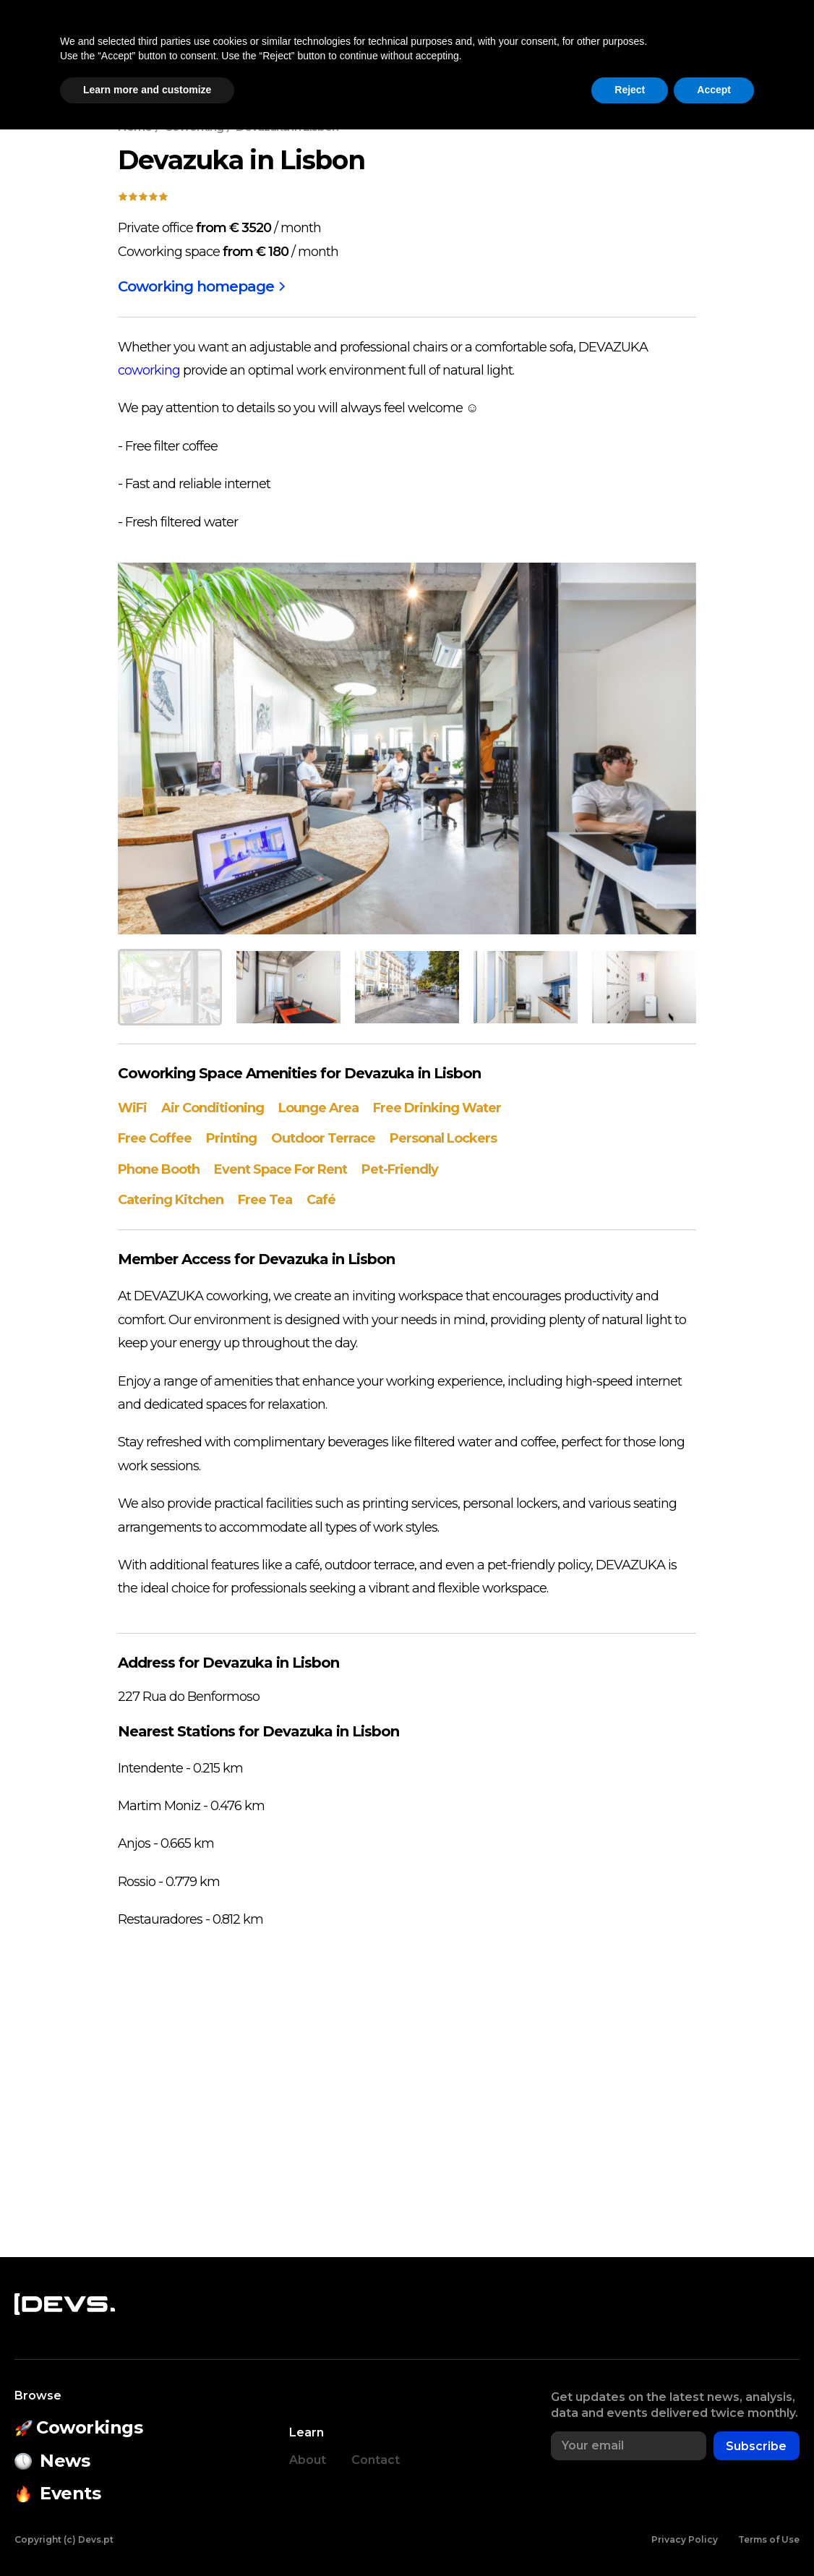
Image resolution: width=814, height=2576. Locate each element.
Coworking (193, 127)
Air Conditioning (212, 1108)
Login (769, 47)
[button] (703, 47)
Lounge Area (318, 1108)
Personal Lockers (443, 1138)
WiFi (132, 1108)
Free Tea (265, 1200)
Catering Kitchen (170, 1200)
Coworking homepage (201, 286)
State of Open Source (429, 48)
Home (135, 127)
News (139, 48)
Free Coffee (155, 1138)
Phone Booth (159, 1169)
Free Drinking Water (437, 1108)
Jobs (645, 48)
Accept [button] (714, 2536)
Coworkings (218, 48)
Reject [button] (629, 2536)
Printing (231, 1138)
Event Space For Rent (280, 1169)
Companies (571, 48)
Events (302, 48)
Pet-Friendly (399, 1169)
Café (321, 1200)
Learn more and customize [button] (147, 2536)
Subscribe (756, 2446)
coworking (149, 370)
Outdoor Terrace (323, 1138)
